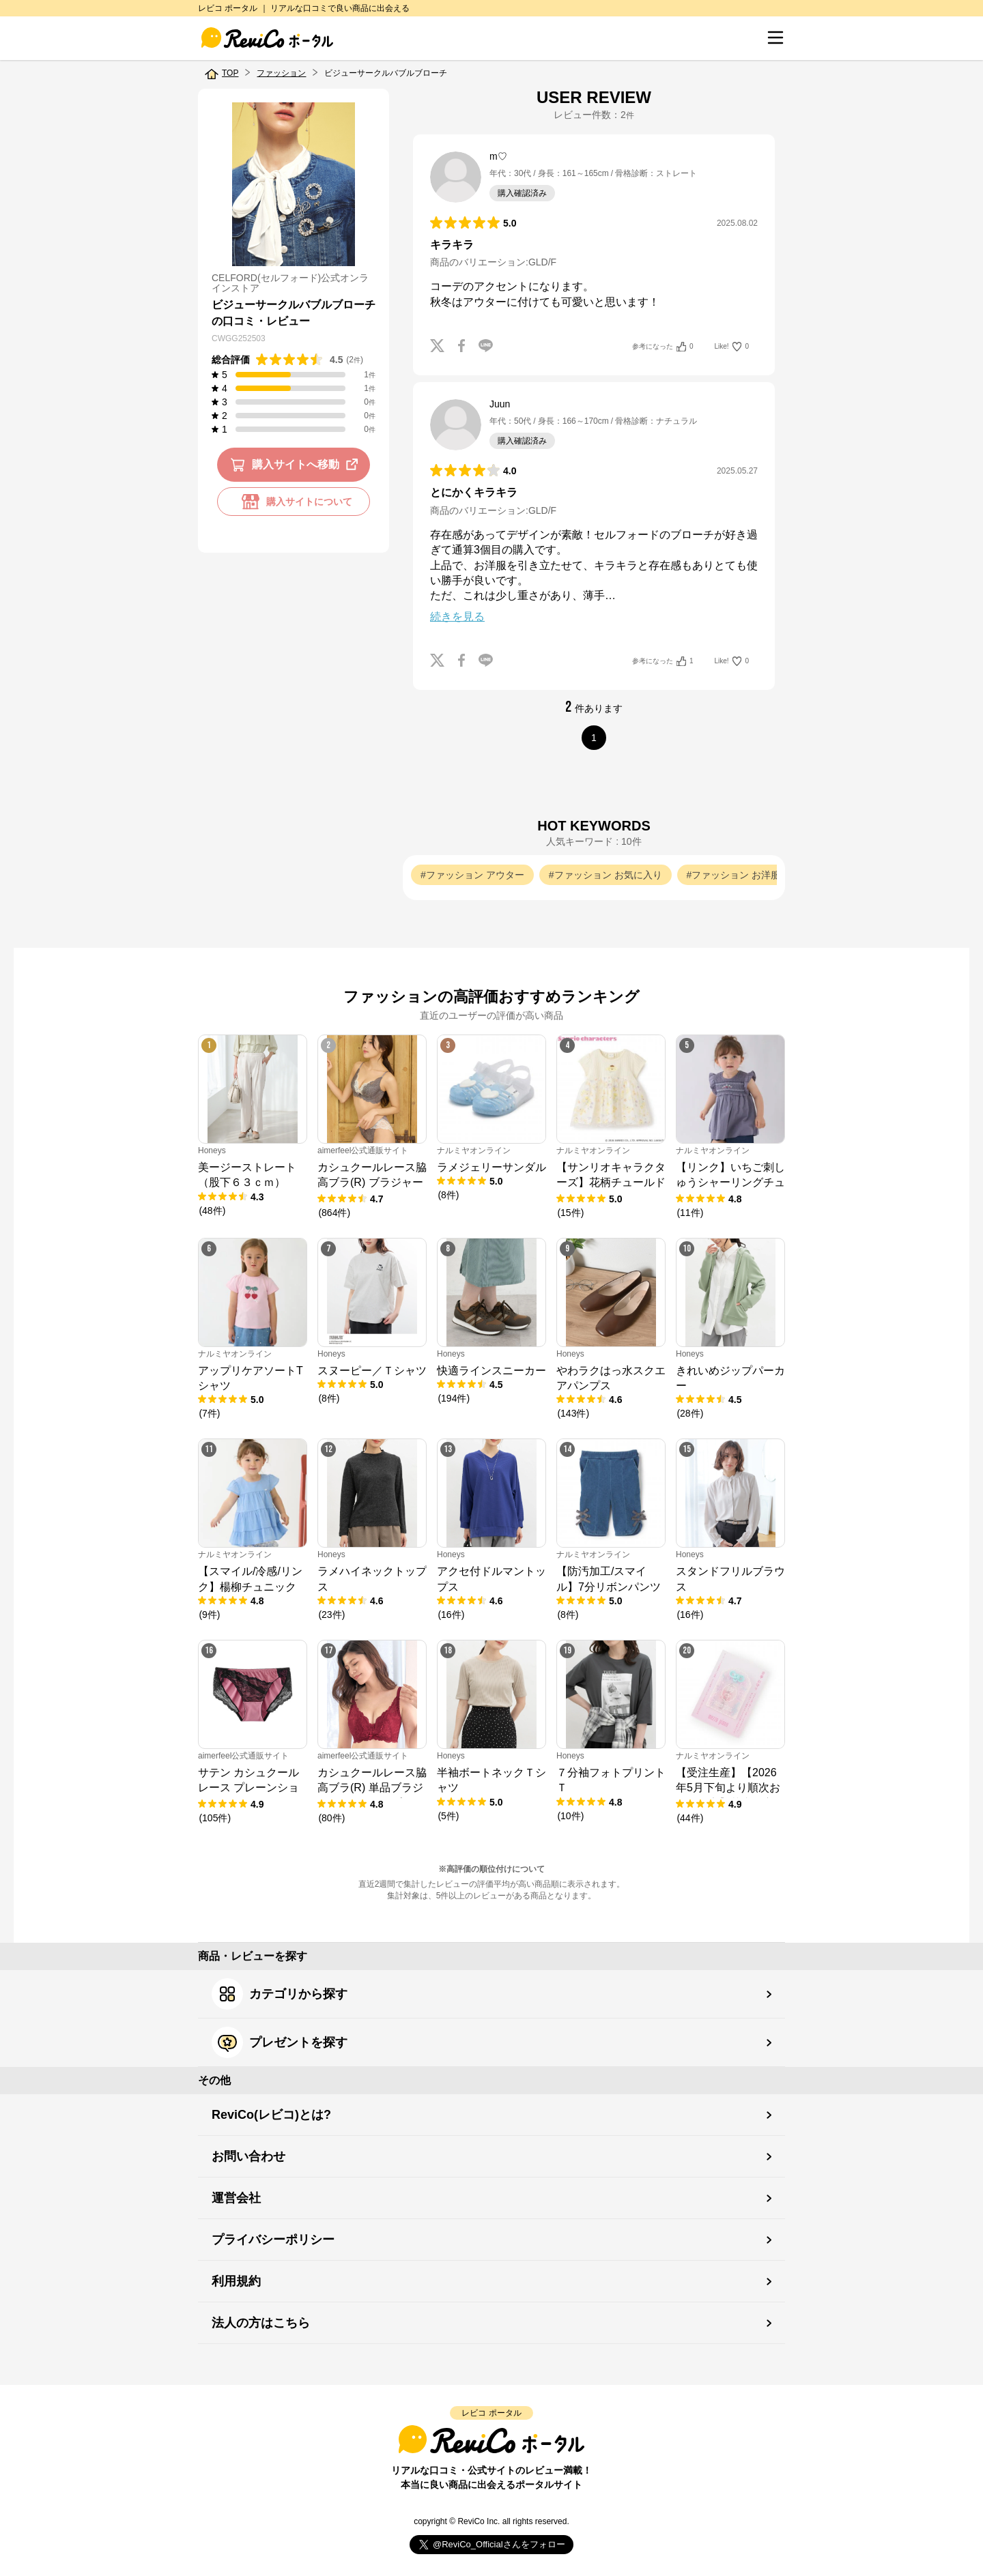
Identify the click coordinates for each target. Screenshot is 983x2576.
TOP (230, 73)
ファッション (281, 73)
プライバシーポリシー (273, 2239)
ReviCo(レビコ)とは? (271, 2115)
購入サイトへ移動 (296, 465)
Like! (732, 346)
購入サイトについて (293, 501)
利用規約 (236, 2281)
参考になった (662, 346)
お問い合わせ (248, 2156)
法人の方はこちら (261, 2323)
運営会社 (236, 2198)
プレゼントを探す (279, 2042)
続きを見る (457, 616)
